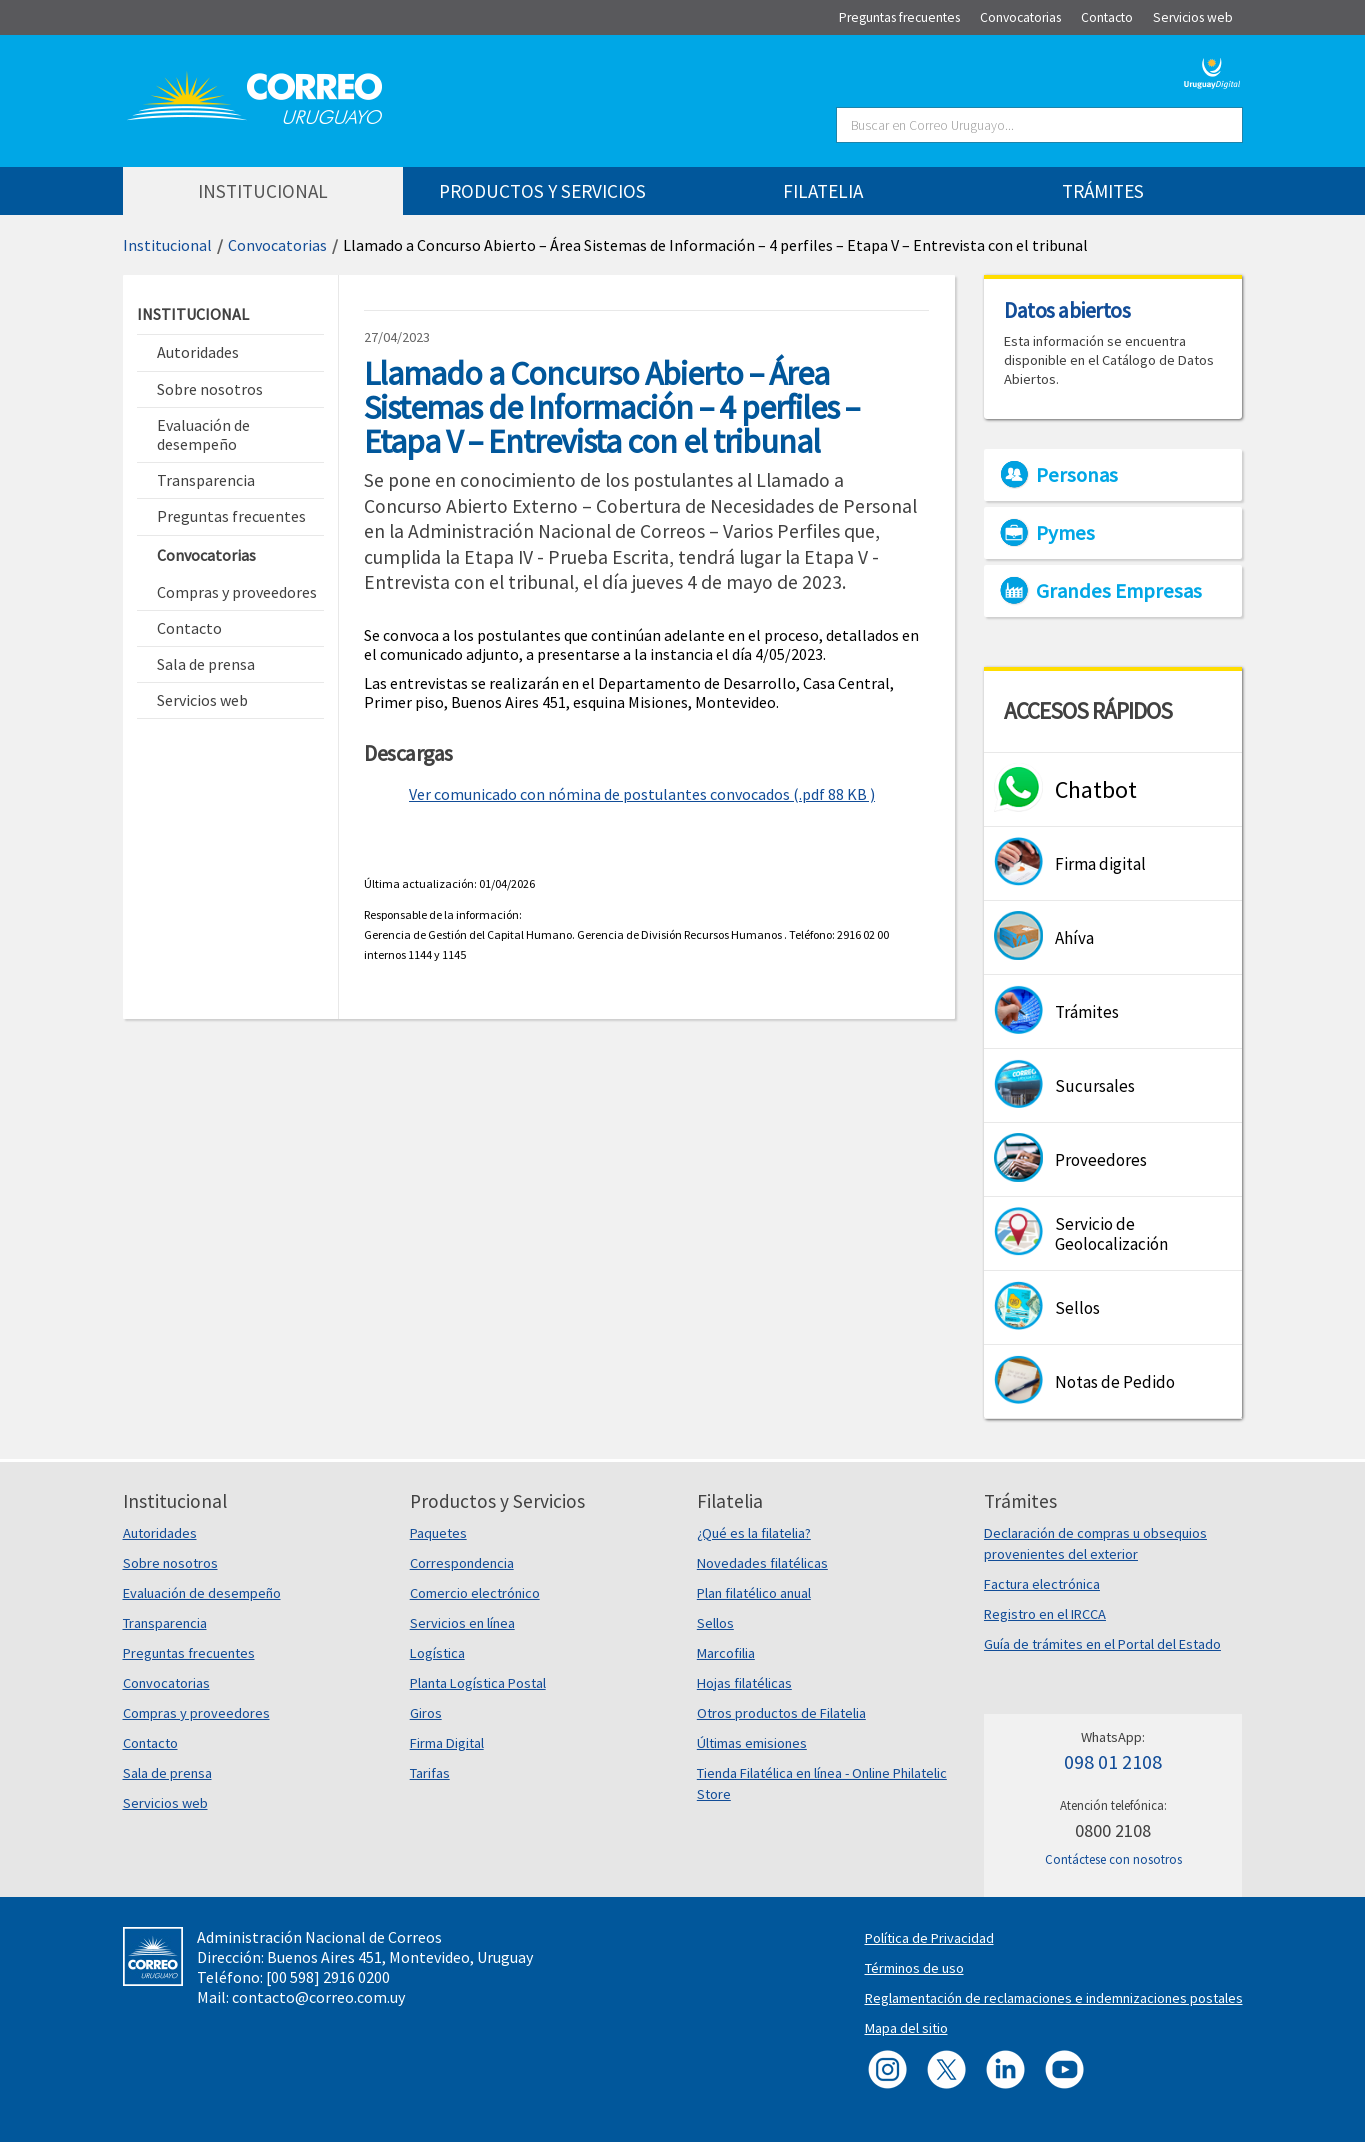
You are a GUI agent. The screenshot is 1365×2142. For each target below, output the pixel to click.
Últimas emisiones (752, 1743)
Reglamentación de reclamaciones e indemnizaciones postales (1054, 1998)
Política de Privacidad (929, 1938)
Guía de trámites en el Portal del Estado (1102, 1644)
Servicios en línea (462, 1623)
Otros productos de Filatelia (781, 1713)
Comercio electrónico (475, 1593)
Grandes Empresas (1119, 591)
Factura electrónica (1042, 1584)
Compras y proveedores (196, 1713)
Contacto (150, 1743)
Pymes (1065, 533)
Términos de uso (914, 1968)
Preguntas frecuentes (189, 1653)
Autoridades (160, 1533)
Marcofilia (726, 1653)
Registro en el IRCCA (1045, 1614)
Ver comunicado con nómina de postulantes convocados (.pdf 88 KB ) (642, 794)
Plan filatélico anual (754, 1593)
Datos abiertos (1067, 310)
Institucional (167, 245)
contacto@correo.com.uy (318, 1997)
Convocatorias (277, 245)
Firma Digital (447, 1743)
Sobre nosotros (170, 1563)
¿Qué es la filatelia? (754, 1533)
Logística (437, 1653)
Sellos (715, 1623)
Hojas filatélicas (744, 1683)
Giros (426, 1713)
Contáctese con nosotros (1113, 1859)
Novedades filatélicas (762, 1563)
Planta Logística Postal (478, 1683)
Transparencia (165, 1623)
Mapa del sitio (906, 2028)
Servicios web (165, 1803)
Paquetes (438, 1533)
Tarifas (430, 1773)
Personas (1077, 475)
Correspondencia (462, 1563)
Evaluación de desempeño (202, 1593)
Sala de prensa (167, 1773)
